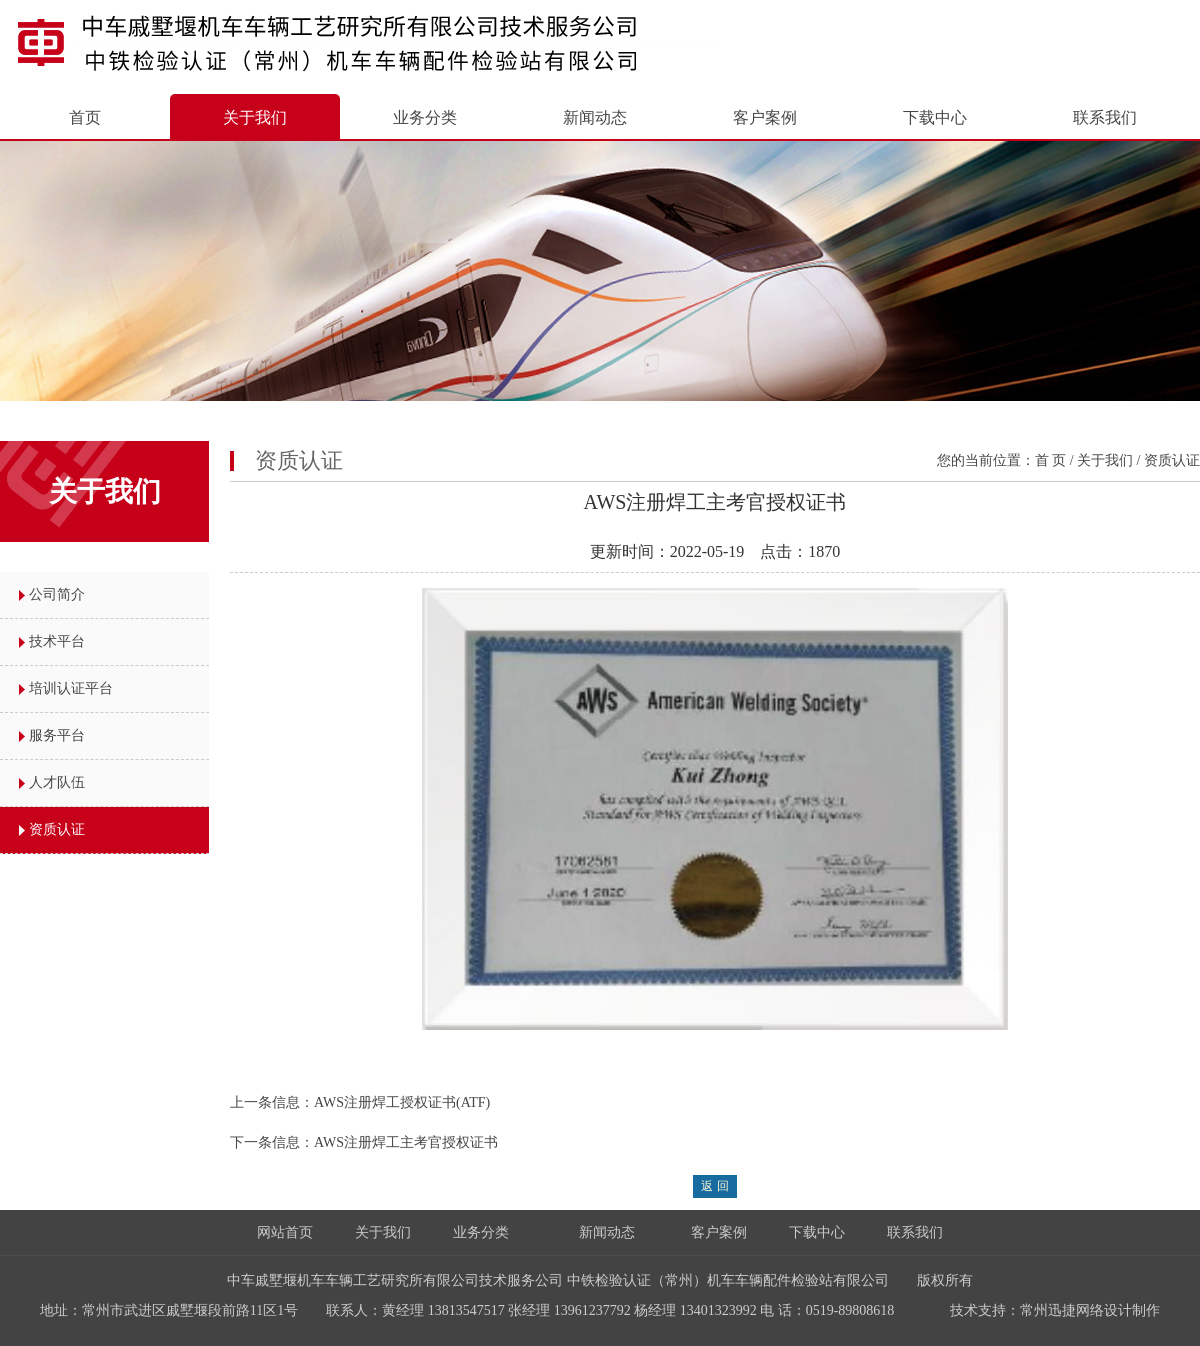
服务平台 (57, 735)
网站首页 (285, 1232)
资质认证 (57, 829)
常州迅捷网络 (1062, 1310)
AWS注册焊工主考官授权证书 (406, 1142)
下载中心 (935, 117)
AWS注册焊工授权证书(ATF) (402, 1102)
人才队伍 (57, 782)
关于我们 (255, 117)
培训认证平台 (71, 688)
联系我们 (1105, 117)
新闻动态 (595, 117)
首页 (85, 117)
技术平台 (57, 641)
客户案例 (765, 117)
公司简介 (57, 594)
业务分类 (425, 117)
